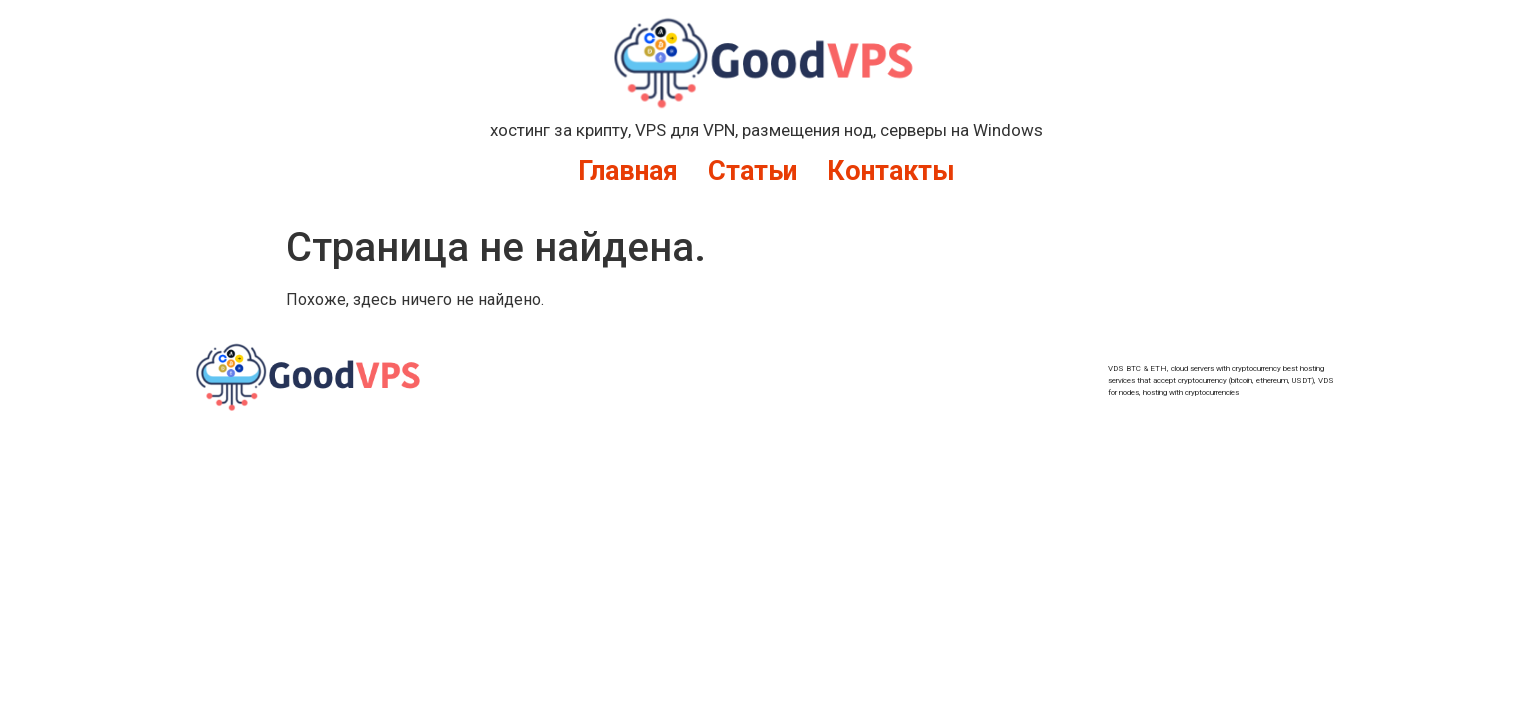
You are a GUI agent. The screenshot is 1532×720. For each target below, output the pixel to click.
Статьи (752, 171)
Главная (628, 171)
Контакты (891, 171)
